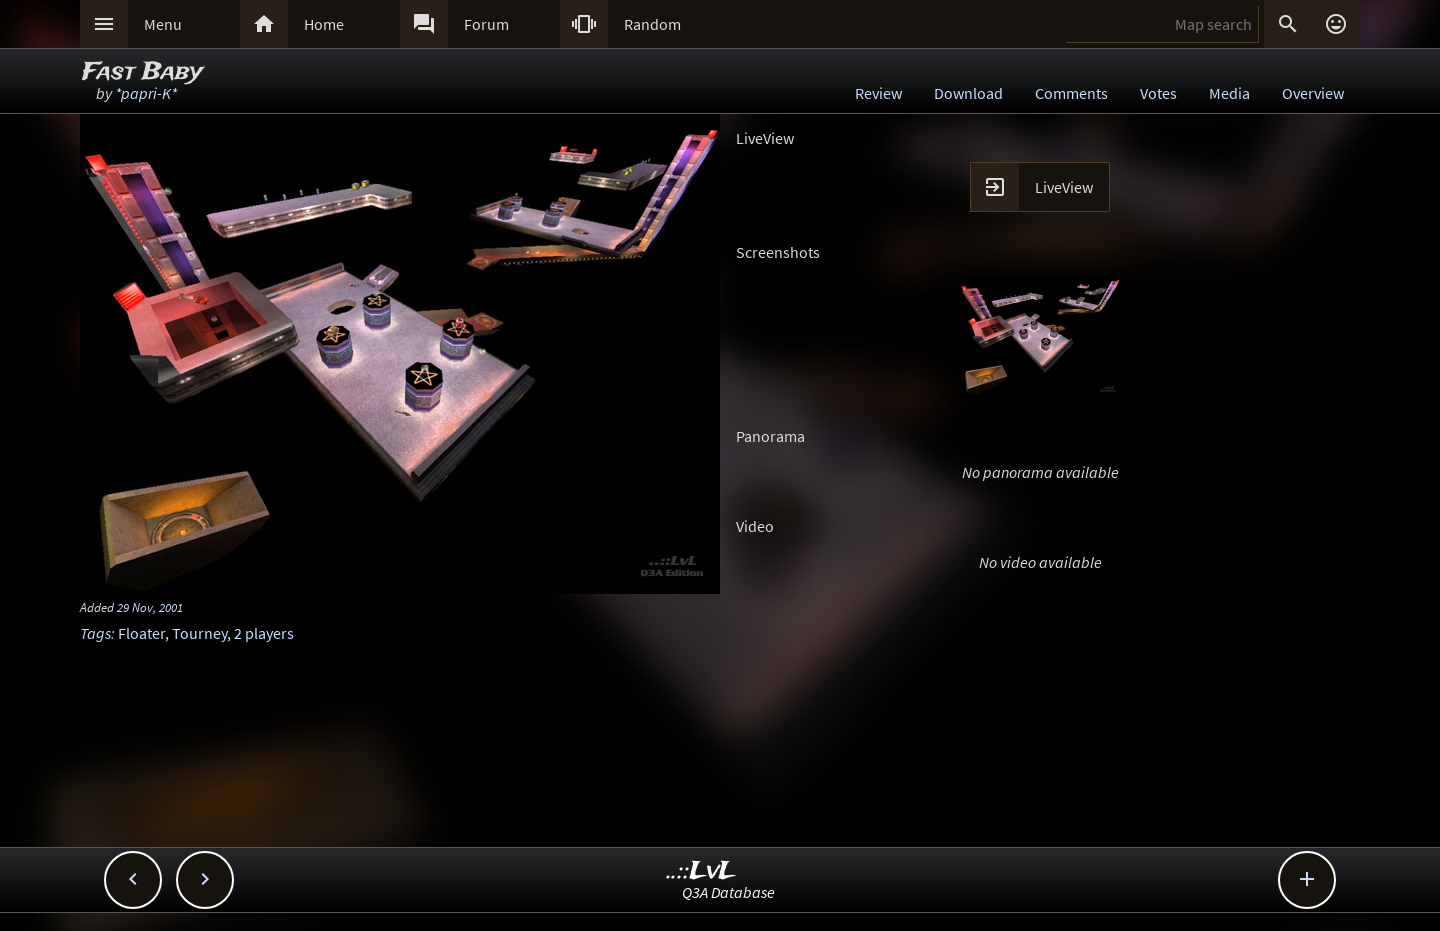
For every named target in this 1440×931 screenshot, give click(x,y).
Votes (1158, 93)
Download (968, 93)
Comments (1071, 93)
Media (1229, 93)
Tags (95, 633)
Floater (141, 633)
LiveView (1064, 187)
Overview (1313, 93)
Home (324, 24)
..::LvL (701, 871)
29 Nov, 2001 (150, 607)
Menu (163, 24)
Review (878, 93)
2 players (264, 633)
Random (652, 24)
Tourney (199, 633)
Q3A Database (728, 892)
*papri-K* (146, 93)
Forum (486, 24)
